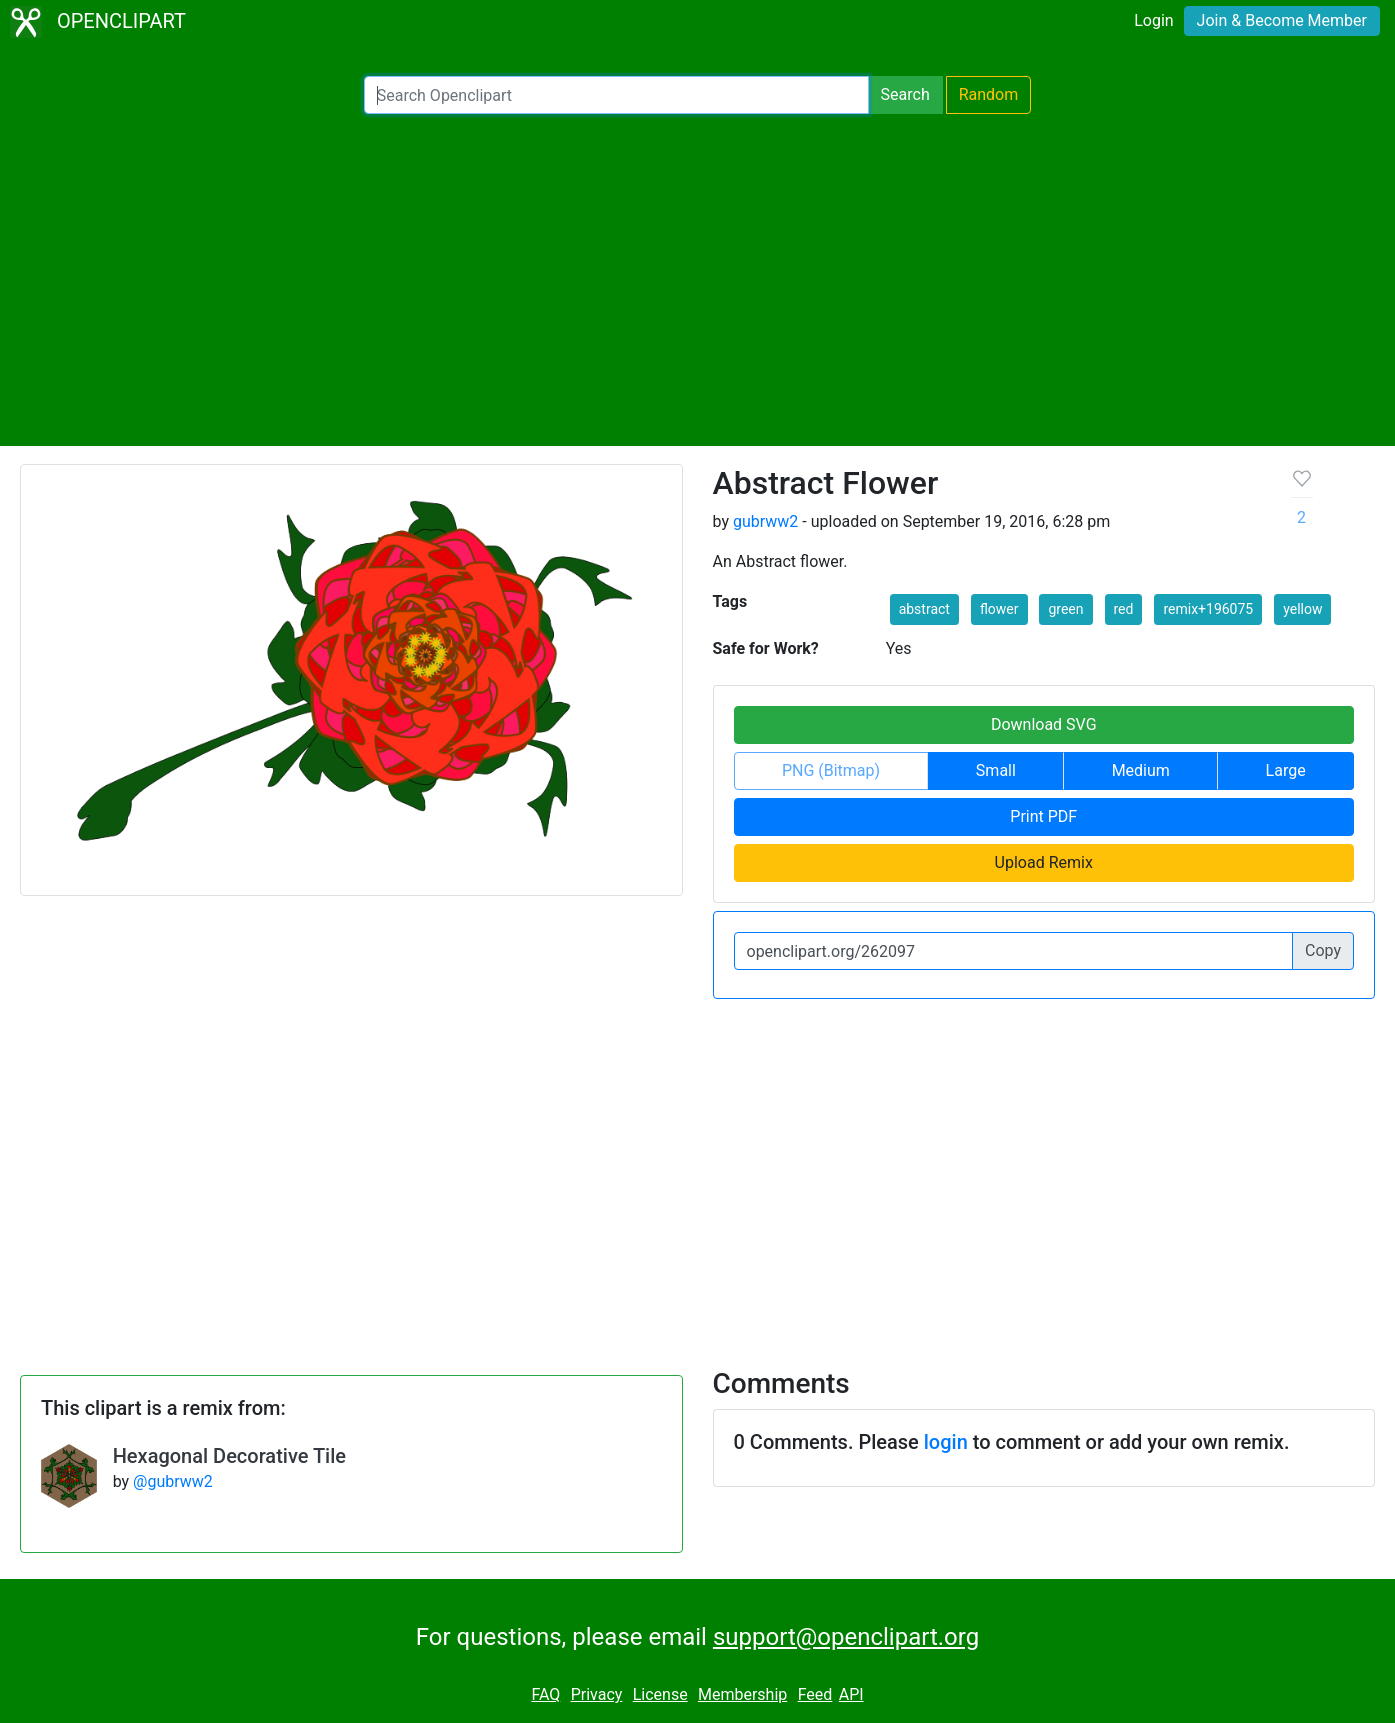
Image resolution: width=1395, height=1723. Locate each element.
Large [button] (1286, 770)
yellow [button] (1302, 609)
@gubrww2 (173, 1481)
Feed (815, 1694)
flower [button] (999, 609)
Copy (1323, 950)
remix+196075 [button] (1208, 609)
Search (905, 94)
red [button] (1124, 609)
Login (1153, 20)
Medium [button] (1141, 770)
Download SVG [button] (1044, 724)
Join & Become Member (1282, 20)
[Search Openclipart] (616, 95)
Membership (742, 1694)
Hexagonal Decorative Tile (229, 1456)
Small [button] (996, 770)
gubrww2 (765, 521)
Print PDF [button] (1043, 816)
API (851, 1694)
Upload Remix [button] (1044, 862)
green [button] (1065, 609)
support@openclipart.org (846, 1637)
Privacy (597, 1694)
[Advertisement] (698, 280)
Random (989, 94)
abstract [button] (924, 609)
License (660, 1694)
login (946, 1442)
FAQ (545, 1694)
